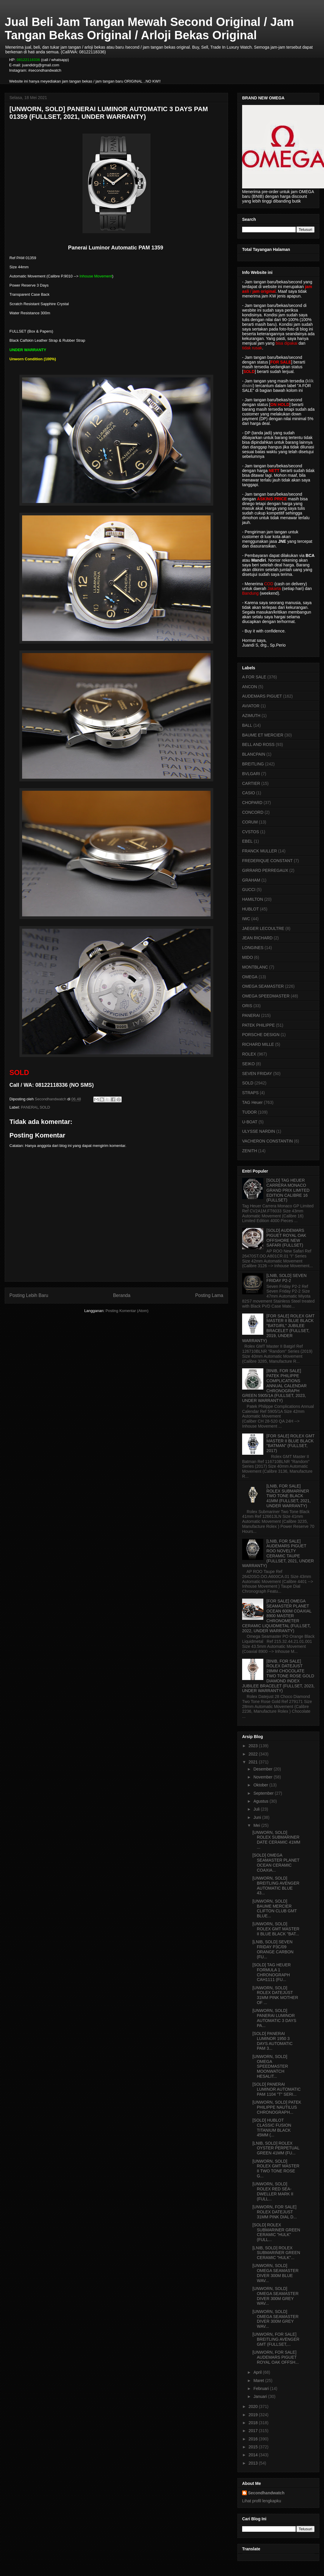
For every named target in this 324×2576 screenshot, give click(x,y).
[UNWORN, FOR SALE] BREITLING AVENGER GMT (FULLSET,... (275, 2339)
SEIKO (248, 1063)
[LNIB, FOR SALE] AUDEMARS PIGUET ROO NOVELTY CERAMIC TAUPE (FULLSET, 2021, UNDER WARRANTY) (278, 1553)
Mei (257, 1825)
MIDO (247, 957)
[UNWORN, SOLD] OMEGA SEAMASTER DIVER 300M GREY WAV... (275, 2296)
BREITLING (253, 764)
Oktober (261, 1785)
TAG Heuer (252, 1102)
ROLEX (249, 1054)
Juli (257, 1809)
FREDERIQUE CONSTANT (267, 860)
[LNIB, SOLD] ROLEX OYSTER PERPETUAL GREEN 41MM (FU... (275, 2148)
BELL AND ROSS (258, 744)
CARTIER (251, 783)
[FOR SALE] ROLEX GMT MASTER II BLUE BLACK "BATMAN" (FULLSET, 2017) (291, 1443)
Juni (257, 1817)
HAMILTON (252, 899)
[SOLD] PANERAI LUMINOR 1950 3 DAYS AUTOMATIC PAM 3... (272, 2041)
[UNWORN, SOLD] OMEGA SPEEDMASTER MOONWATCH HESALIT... (270, 2066)
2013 (254, 2463)
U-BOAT (249, 1122)
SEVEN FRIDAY (257, 1073)
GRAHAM (251, 880)
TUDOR (249, 1112)
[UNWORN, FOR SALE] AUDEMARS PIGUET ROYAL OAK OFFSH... (275, 2357)
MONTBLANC (255, 967)
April (258, 2372)
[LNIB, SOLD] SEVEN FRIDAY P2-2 (287, 1278)
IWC (246, 918)
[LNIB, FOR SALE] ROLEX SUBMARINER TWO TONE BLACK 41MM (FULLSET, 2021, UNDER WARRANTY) (289, 1496)
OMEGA (249, 976)
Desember (263, 1769)
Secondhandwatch (266, 2492)
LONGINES (252, 947)
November (263, 1777)
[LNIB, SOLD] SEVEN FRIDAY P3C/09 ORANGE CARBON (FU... (272, 1949)
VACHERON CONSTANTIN (267, 1141)
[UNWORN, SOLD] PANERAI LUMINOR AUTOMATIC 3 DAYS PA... (274, 2018)
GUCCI (248, 889)
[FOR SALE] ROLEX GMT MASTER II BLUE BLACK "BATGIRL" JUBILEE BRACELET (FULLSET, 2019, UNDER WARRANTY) (278, 1328)
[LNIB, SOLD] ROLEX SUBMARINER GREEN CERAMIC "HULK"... (276, 2252)
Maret (259, 2380)
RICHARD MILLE (258, 1044)
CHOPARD (252, 802)
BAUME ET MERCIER (262, 735)
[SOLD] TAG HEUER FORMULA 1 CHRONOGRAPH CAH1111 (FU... (271, 1972)
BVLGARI (251, 773)
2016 (254, 2439)
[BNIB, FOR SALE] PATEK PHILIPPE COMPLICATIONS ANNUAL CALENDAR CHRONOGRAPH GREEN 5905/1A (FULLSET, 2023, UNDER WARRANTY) (274, 1385)
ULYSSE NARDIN (258, 1131)
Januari (260, 2396)
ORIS (247, 1005)
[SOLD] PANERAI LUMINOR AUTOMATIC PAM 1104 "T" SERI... (276, 2089)
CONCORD (252, 812)
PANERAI (29, 1107)
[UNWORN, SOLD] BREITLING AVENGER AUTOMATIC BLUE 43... (275, 1885)
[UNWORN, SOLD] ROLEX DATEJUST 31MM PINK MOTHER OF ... (275, 1995)
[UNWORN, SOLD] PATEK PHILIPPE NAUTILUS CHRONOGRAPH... (276, 2107)
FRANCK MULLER (259, 851)
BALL (247, 725)
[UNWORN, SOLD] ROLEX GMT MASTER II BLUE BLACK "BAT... (275, 1928)
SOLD (44, 1107)
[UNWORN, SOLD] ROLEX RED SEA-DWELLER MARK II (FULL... (272, 2191)
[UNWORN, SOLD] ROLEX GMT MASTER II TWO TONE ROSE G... (275, 2168)
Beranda (121, 1295)
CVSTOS (250, 831)
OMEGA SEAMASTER (263, 986)
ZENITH (249, 1150)
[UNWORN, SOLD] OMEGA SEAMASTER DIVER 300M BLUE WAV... (275, 2273)
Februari (261, 2388)
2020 (254, 2406)
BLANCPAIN (253, 754)
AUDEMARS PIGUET (262, 696)
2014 (254, 2454)
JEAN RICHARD (257, 938)
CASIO (248, 792)
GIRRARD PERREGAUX (265, 870)
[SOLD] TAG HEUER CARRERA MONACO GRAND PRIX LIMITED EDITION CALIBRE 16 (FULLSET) (288, 1190)
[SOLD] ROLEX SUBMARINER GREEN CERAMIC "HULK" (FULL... (276, 2232)
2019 (254, 2414)
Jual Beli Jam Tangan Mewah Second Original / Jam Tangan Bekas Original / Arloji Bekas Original (149, 28)
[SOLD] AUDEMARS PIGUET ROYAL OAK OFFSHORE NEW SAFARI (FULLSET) (286, 1237)
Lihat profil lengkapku (261, 2500)
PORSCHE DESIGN (261, 1034)
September (264, 1793)
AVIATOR (250, 705)
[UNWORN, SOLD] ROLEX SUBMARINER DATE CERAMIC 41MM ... (276, 1840)
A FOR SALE (254, 677)
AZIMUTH (251, 715)
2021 (254, 1762)
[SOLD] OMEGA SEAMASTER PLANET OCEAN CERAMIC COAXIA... (275, 1862)
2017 (254, 2430)
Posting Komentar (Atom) (126, 1310)
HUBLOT (250, 909)
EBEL (247, 841)
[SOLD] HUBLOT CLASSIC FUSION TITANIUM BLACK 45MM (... (271, 2127)
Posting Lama (209, 1295)
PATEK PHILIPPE (258, 1025)
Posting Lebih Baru (28, 1295)
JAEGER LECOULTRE (263, 928)
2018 (254, 2422)
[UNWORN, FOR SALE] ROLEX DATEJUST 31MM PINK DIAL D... (274, 2212)
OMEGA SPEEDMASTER (266, 996)
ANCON (249, 686)
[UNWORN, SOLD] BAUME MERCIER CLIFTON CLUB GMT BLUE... (274, 1908)
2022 (254, 1754)
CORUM (250, 822)
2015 (254, 2447)
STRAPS (250, 1092)
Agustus (261, 1801)
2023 (254, 1745)
